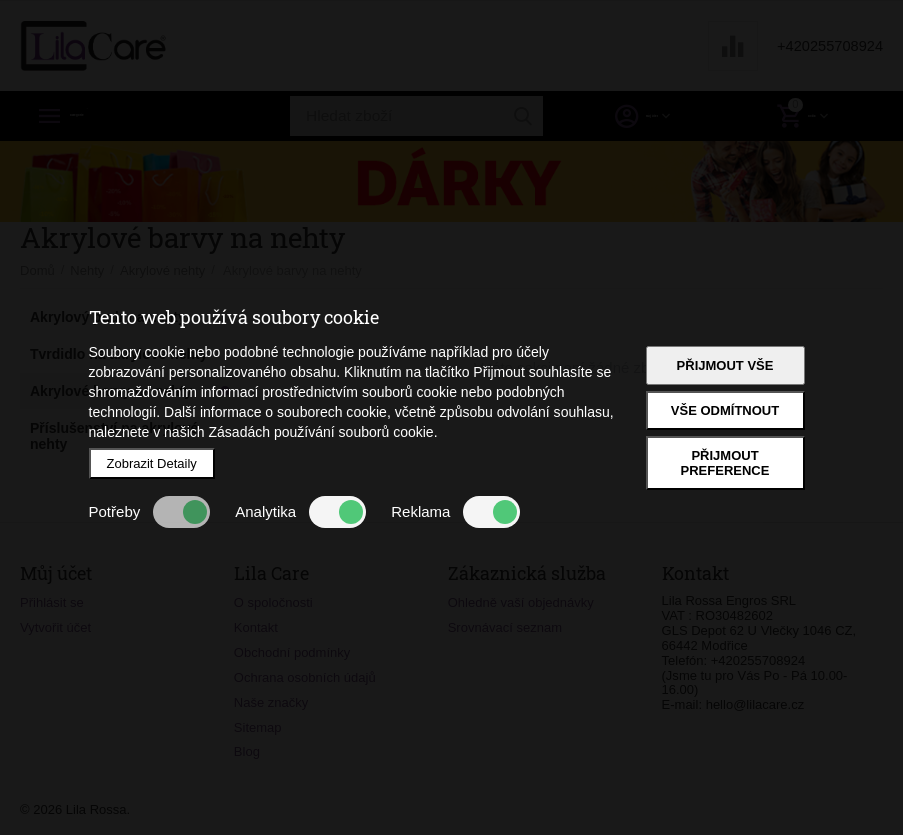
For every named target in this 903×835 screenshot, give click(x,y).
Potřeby (150, 512)
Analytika (300, 512)
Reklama (455, 512)
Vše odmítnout (725, 410)
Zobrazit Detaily (152, 463)
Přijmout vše (725, 365)
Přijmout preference (725, 463)
